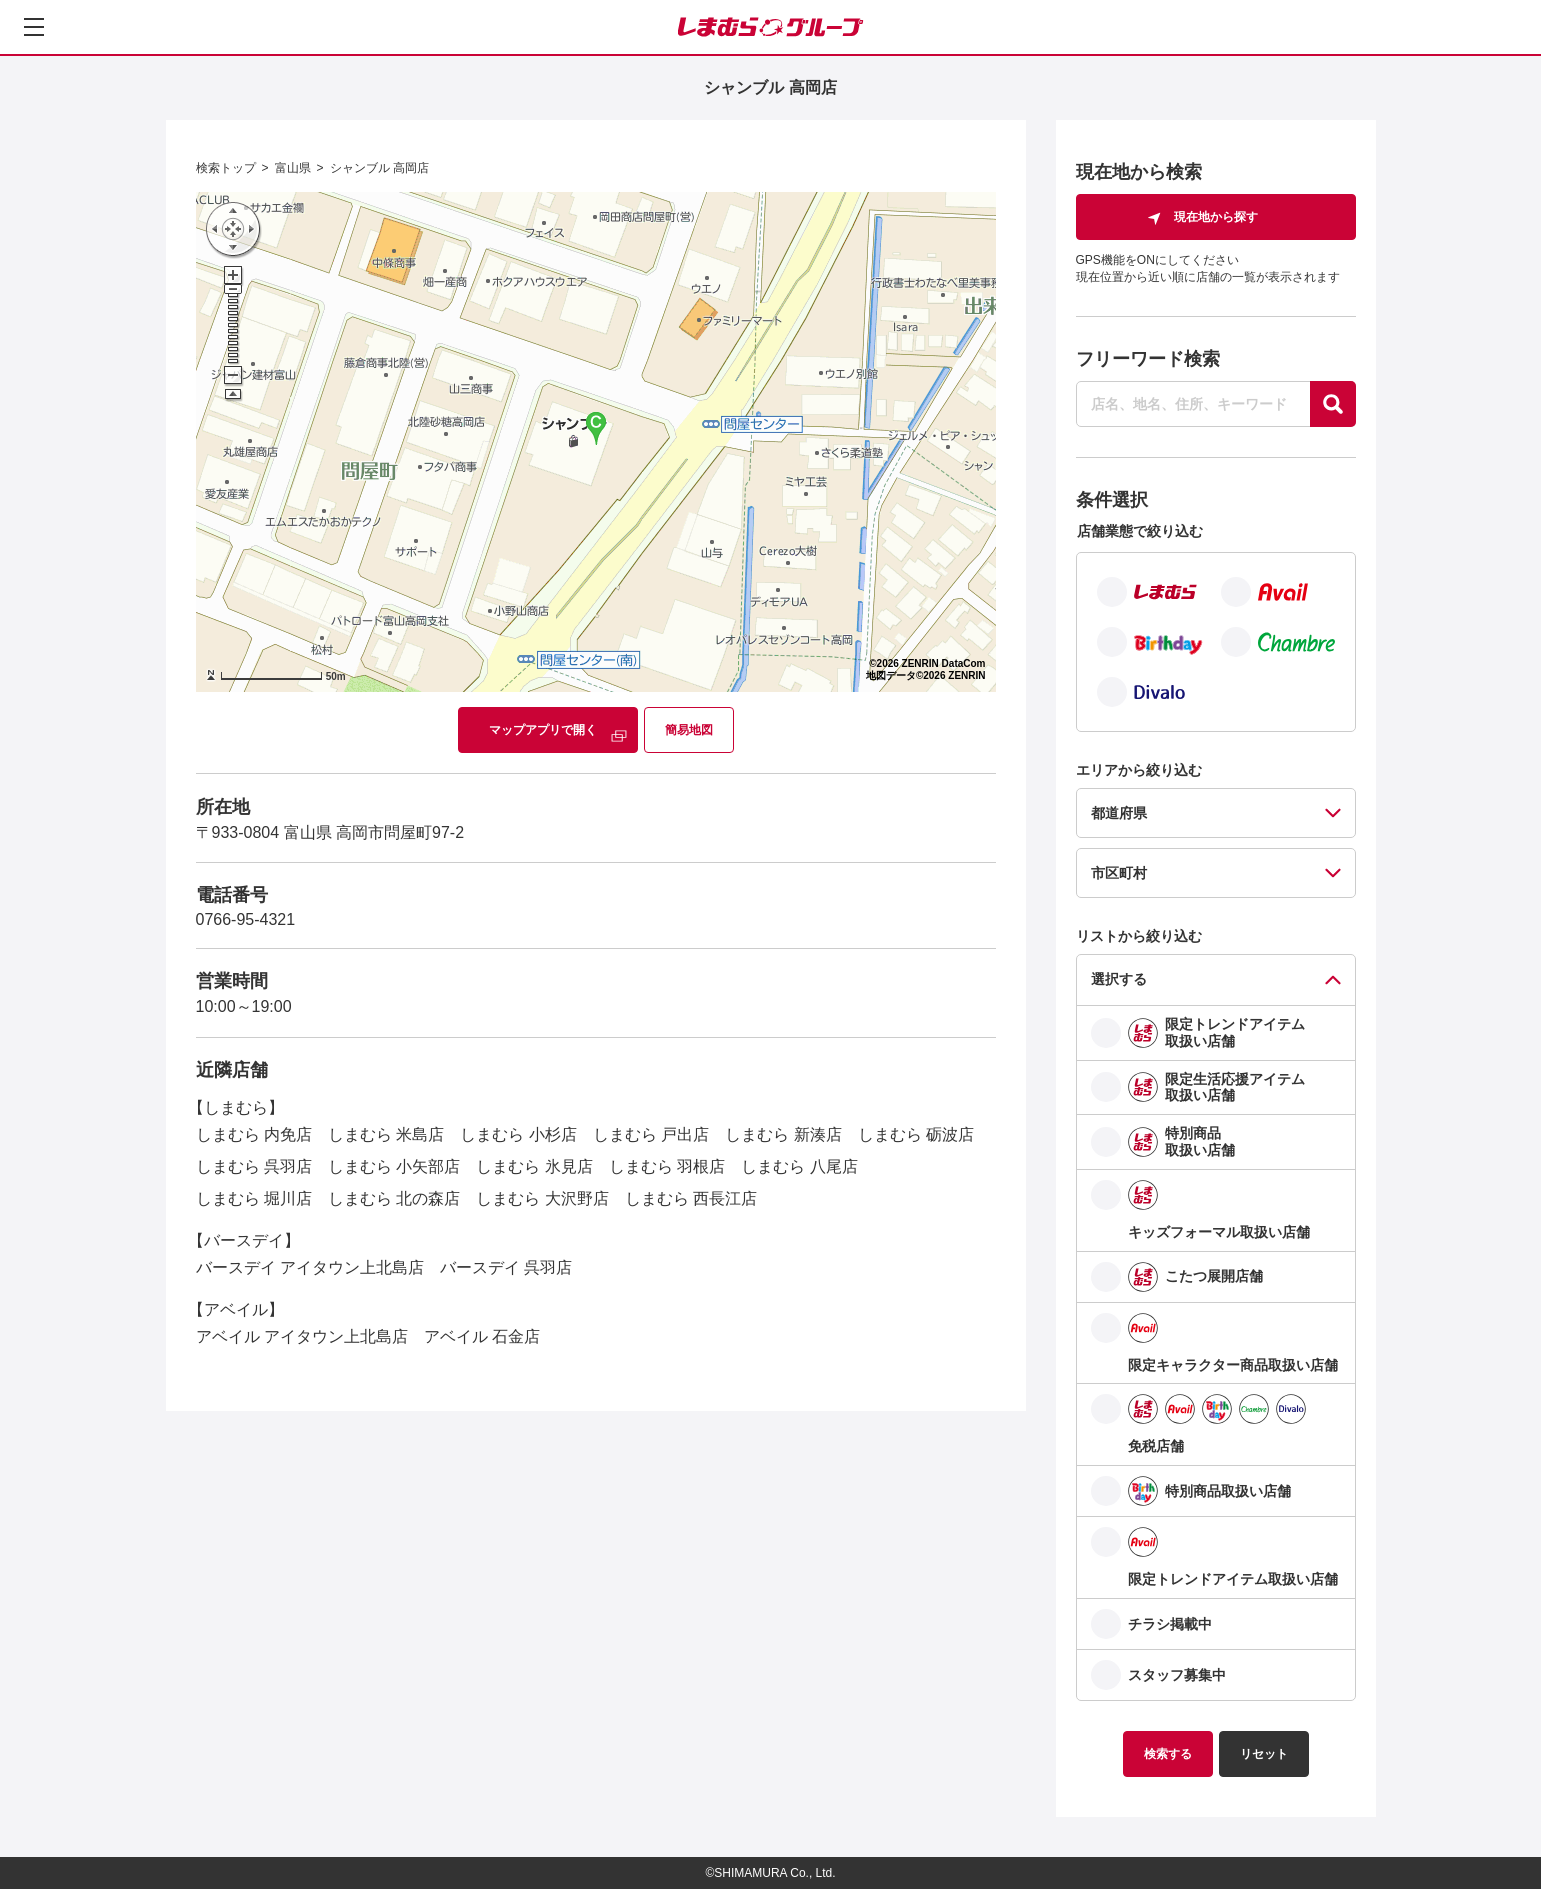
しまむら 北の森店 (394, 1198)
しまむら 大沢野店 (542, 1198)
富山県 (293, 168)
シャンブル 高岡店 (379, 168)
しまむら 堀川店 (254, 1198)
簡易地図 (689, 730)
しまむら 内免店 (254, 1134)
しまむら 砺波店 (916, 1134)
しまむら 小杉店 (518, 1134)
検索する (1168, 1754)
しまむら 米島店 (386, 1134)
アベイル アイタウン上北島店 (302, 1336)
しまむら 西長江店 (691, 1198)
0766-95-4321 (246, 919)
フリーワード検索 (1148, 359)
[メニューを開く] (34, 27)
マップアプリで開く (543, 730)
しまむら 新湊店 (783, 1134)
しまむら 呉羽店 (254, 1166)
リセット (1264, 1754)
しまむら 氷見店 (534, 1166)
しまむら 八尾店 (799, 1166)
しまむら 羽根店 (667, 1166)
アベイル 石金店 (482, 1336)
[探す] (1333, 404)
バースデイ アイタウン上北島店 (310, 1267)
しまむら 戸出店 (651, 1134)
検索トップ (226, 168)
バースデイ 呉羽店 (506, 1267)
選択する (1119, 979)
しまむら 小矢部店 (394, 1166)
